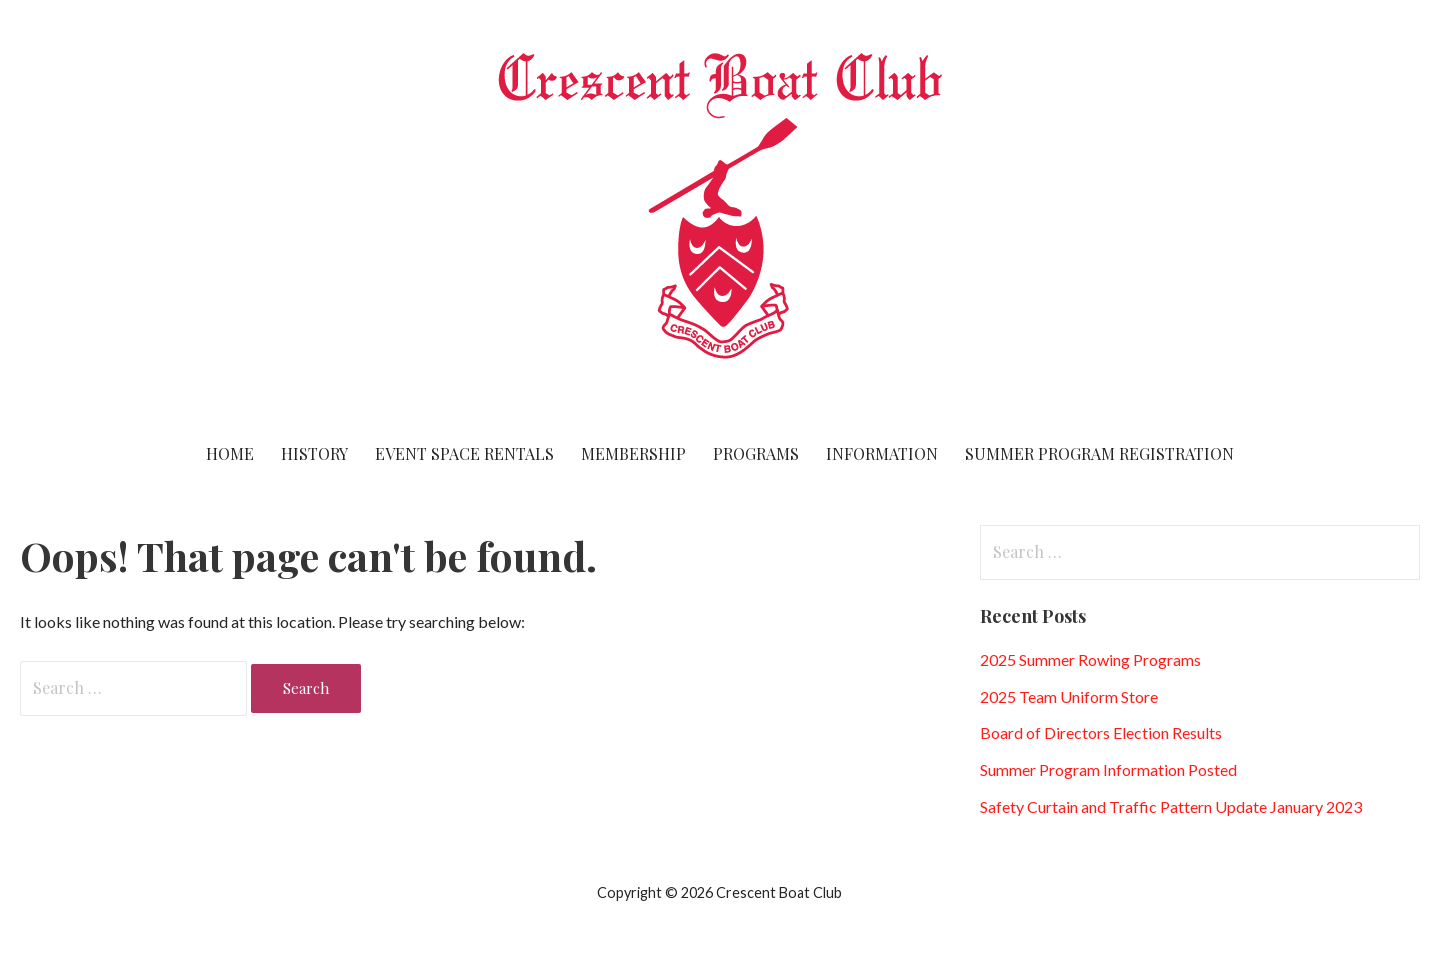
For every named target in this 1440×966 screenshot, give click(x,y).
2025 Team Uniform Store (1069, 696)
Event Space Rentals (464, 453)
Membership (633, 453)
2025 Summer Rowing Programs (1090, 659)
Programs (756, 453)
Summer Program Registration (1099, 453)
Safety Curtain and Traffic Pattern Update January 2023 (1171, 806)
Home (230, 453)
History (314, 453)
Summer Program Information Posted (1108, 769)
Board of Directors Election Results (1101, 732)
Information (882, 453)
